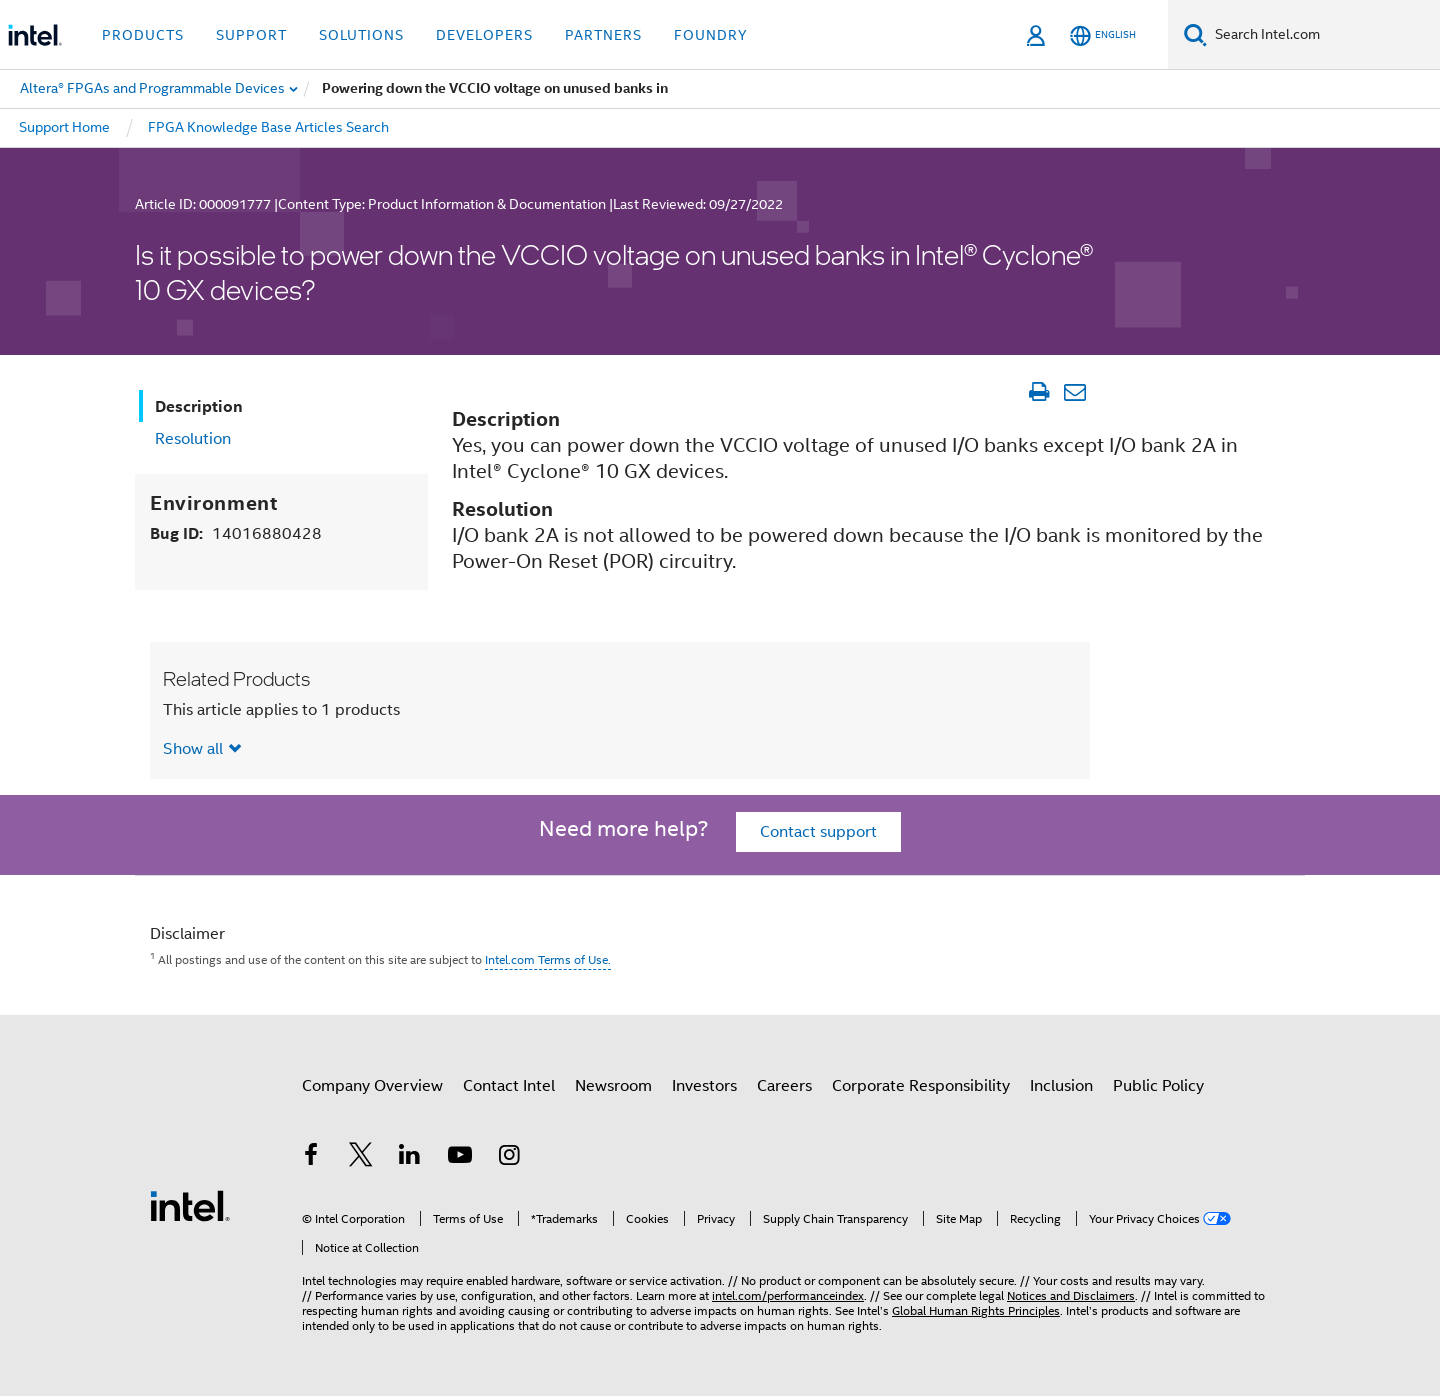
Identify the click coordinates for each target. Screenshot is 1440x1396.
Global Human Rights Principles (976, 1310)
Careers (784, 1086)
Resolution (193, 439)
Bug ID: (236, 533)
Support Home (64, 127)
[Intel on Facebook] (311, 1158)
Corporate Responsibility (921, 1086)
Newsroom (613, 1086)
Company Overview (372, 1086)
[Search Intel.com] (1323, 35)
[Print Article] (1038, 392)
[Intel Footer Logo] (190, 1205)
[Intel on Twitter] (361, 1158)
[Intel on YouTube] (460, 1158)
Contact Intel (509, 1086)
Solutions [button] (361, 35)
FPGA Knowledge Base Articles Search (268, 127)
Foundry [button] (711, 35)
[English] (1103, 35)
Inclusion (1061, 1086)
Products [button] (143, 35)
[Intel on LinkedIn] (410, 1158)
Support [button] (251, 35)
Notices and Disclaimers (1071, 1295)
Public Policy (1158, 1086)
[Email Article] (1074, 392)
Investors (704, 1086)
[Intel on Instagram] (509, 1158)
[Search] (1195, 34)
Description (199, 406)
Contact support (818, 832)
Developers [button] (484, 35)
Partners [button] (603, 35)
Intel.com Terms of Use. (548, 959)
